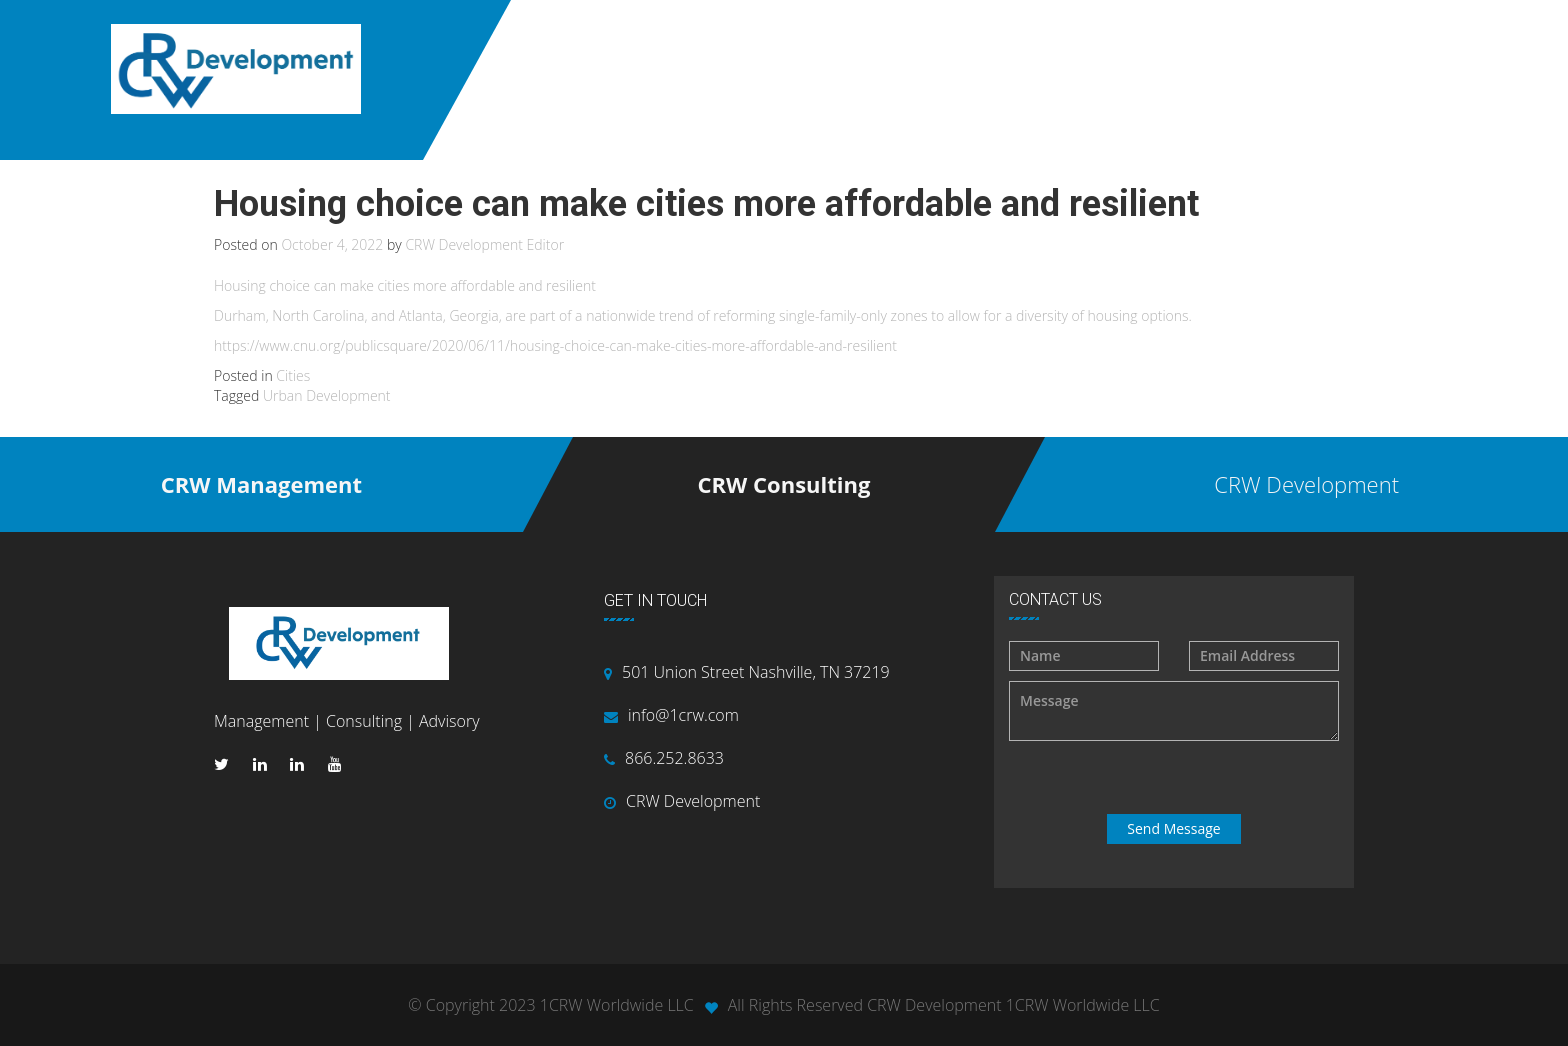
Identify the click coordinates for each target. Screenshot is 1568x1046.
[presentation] (1176, 778)
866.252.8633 (674, 758)
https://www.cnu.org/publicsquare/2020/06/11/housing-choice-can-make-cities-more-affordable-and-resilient (555, 345)
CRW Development (693, 801)
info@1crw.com (683, 715)
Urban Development (327, 395)
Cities (293, 375)
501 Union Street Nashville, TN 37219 (756, 672)
